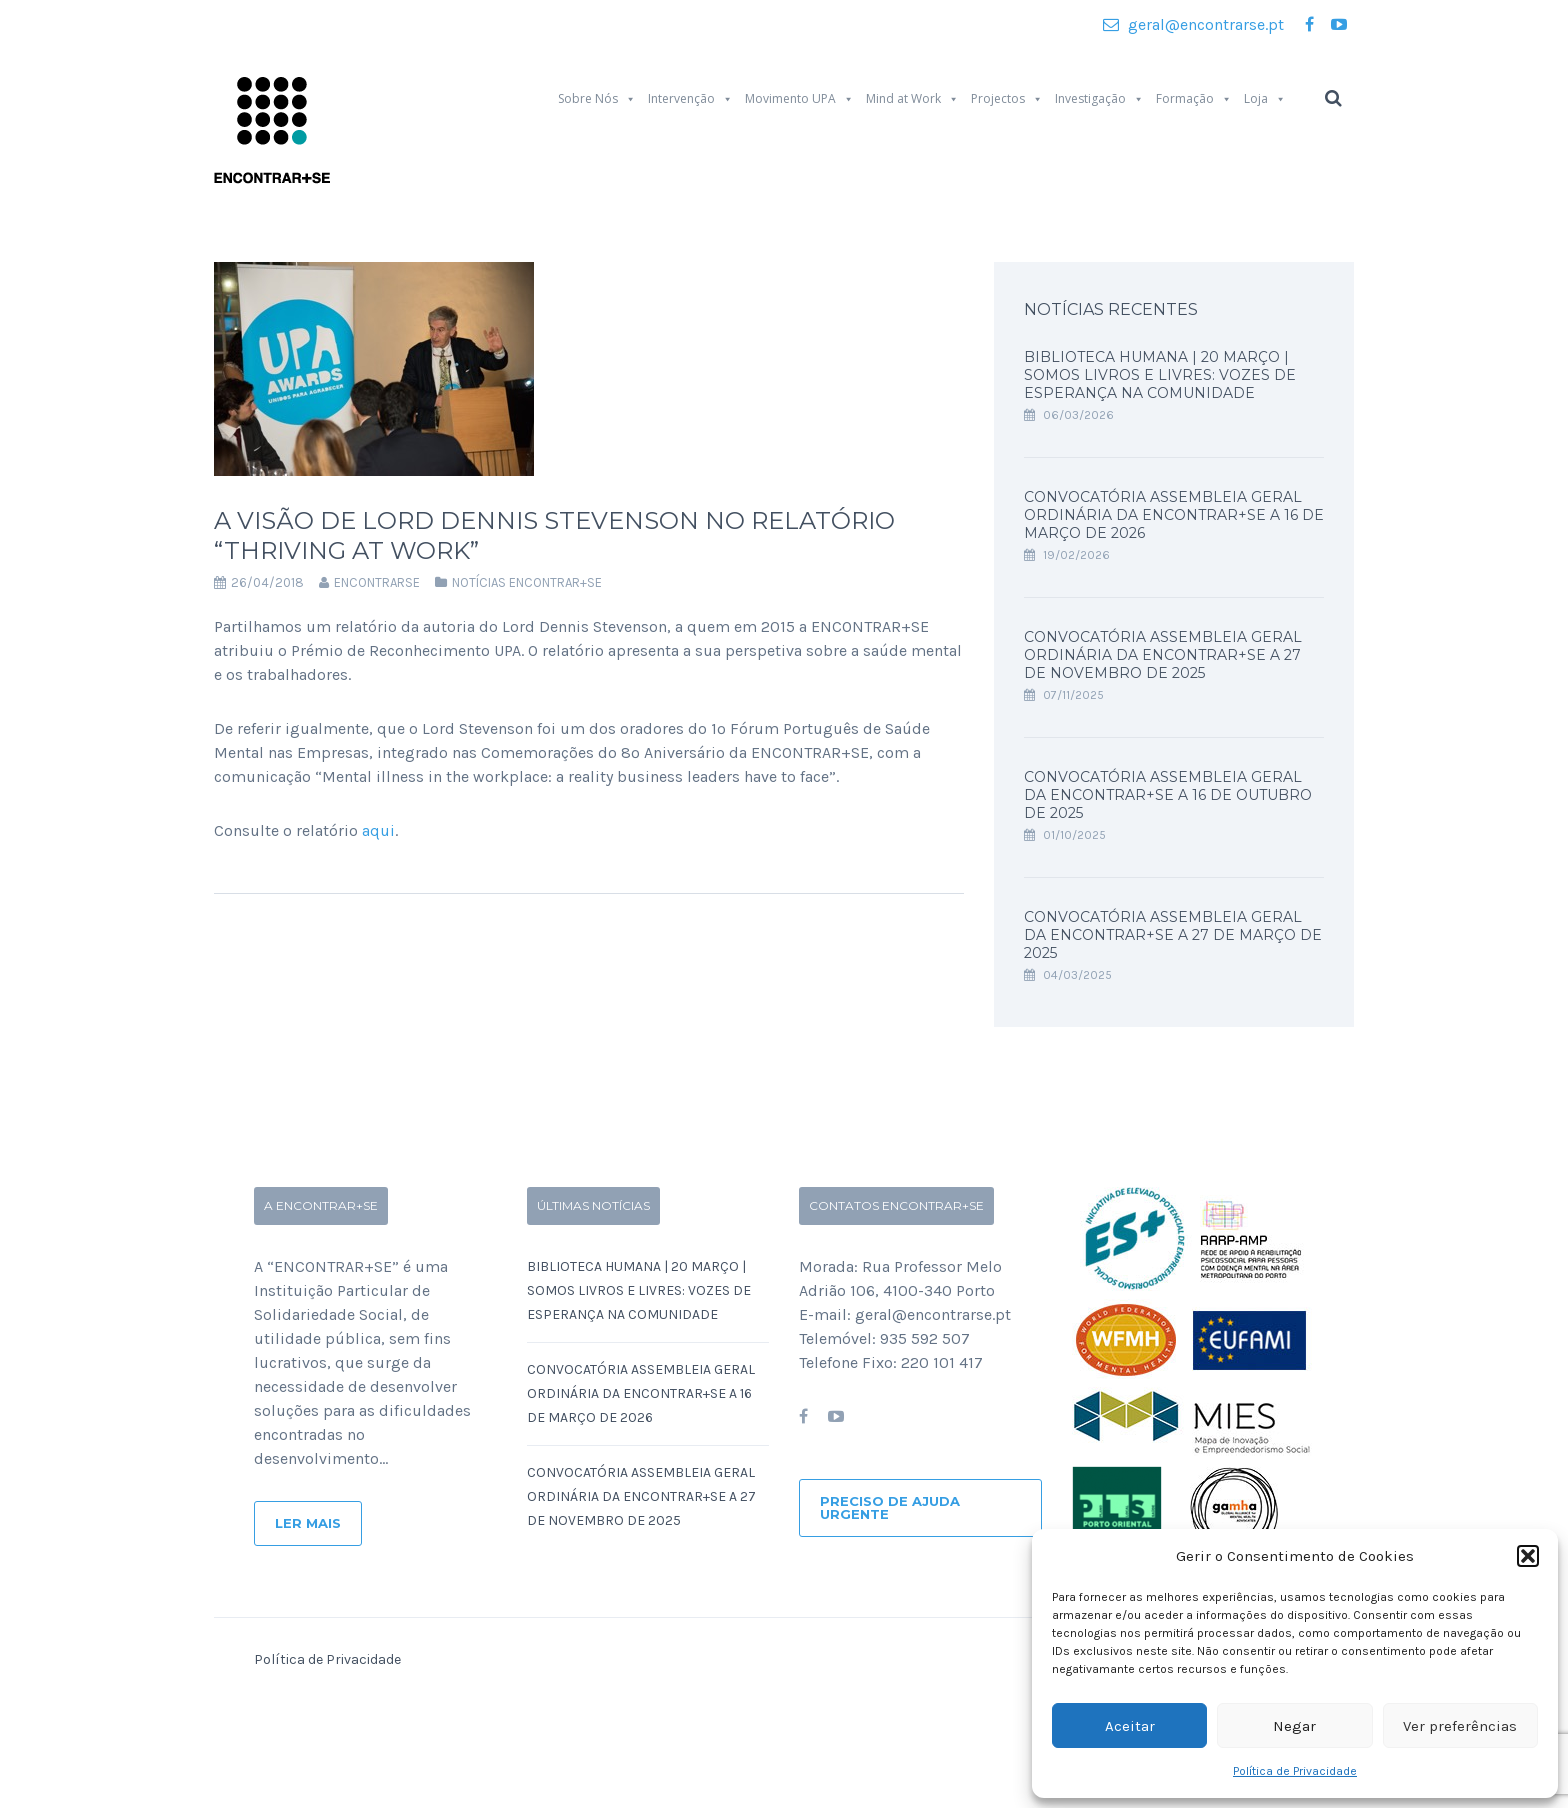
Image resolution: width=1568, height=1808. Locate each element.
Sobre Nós (597, 99)
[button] (1528, 1556)
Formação (1194, 99)
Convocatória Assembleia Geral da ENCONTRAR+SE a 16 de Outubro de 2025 (1168, 795)
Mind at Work (912, 99)
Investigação (1099, 99)
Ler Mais (308, 1523)
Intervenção (690, 99)
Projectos (1007, 99)
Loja (1265, 99)
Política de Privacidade (1295, 1771)
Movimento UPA (799, 99)
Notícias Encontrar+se (527, 582)
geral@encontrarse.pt (1193, 24)
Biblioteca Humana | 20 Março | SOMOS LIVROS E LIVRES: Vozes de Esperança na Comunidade (1160, 375)
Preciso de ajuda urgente (890, 1507)
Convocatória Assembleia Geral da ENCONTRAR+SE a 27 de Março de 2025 (1173, 935)
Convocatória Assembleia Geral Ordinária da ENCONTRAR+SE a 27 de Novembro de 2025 (1163, 655)
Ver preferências (1460, 1726)
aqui (378, 830)
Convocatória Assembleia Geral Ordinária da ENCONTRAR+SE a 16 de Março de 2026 (1174, 515)
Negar (1294, 1726)
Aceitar (1130, 1726)
